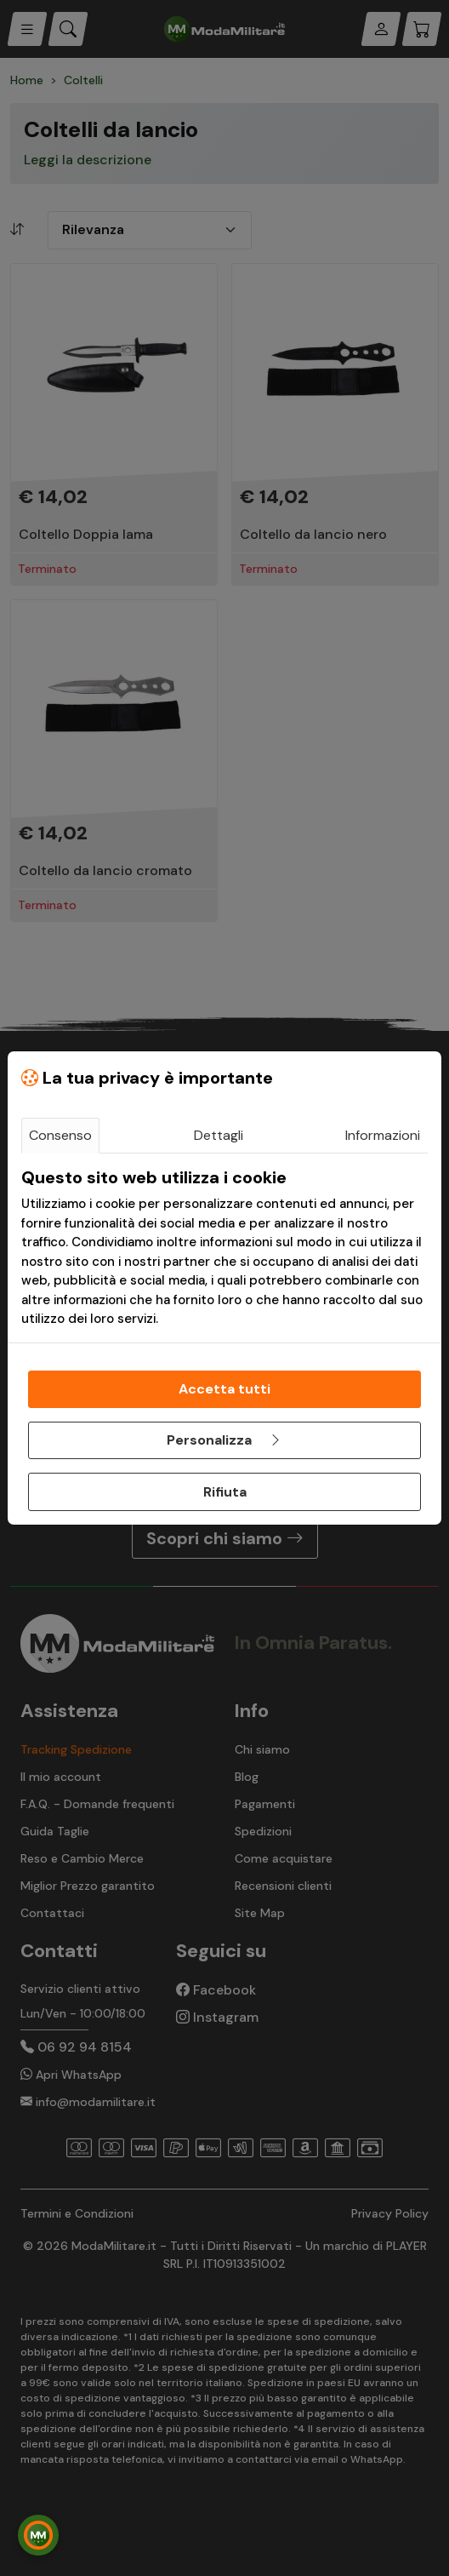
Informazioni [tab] (382, 1135)
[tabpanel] (224, 1248)
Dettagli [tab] (218, 1135)
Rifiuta (225, 1492)
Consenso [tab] (60, 1135)
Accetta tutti (224, 1389)
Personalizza (224, 1440)
